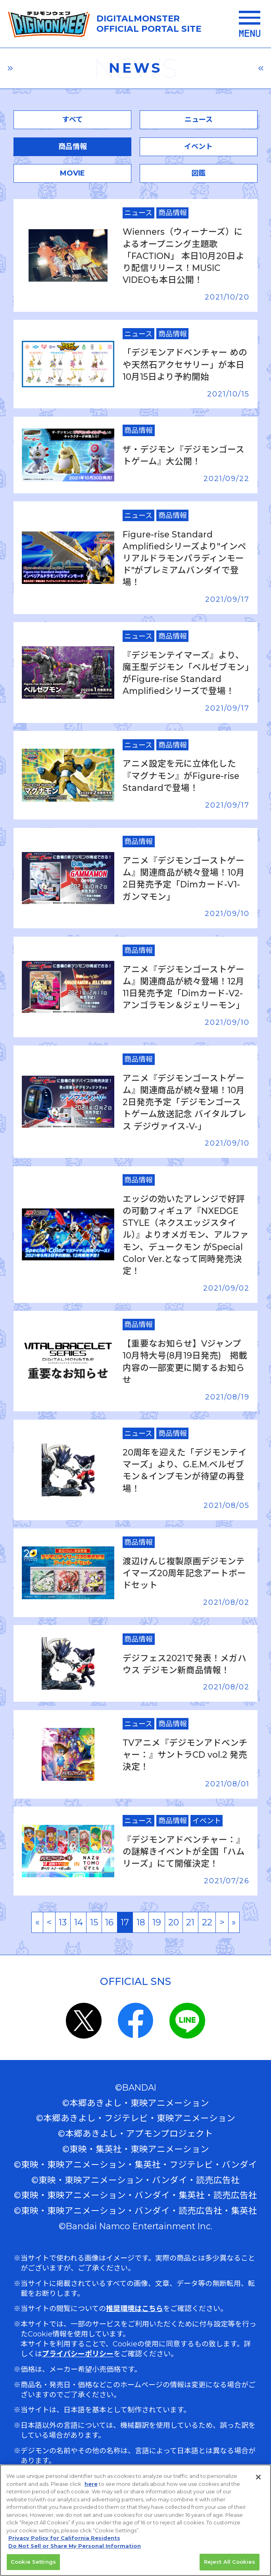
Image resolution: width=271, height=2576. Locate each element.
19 (156, 1922)
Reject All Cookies (229, 2562)
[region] (135, 2520)
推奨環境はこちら (134, 2308)
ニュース (199, 119)
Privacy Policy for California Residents (64, 2538)
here (91, 2484)
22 (207, 1922)
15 (94, 1922)
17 (125, 1922)
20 (173, 1922)
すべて (72, 119)
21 (190, 1922)
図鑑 (198, 173)
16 (109, 1922)
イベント (198, 146)
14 (78, 1922)
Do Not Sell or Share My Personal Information (74, 2546)
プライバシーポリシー (77, 2354)
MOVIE (72, 173)
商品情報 (72, 146)
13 (63, 1922)
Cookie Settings (33, 2562)
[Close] (258, 2477)
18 (140, 1922)
